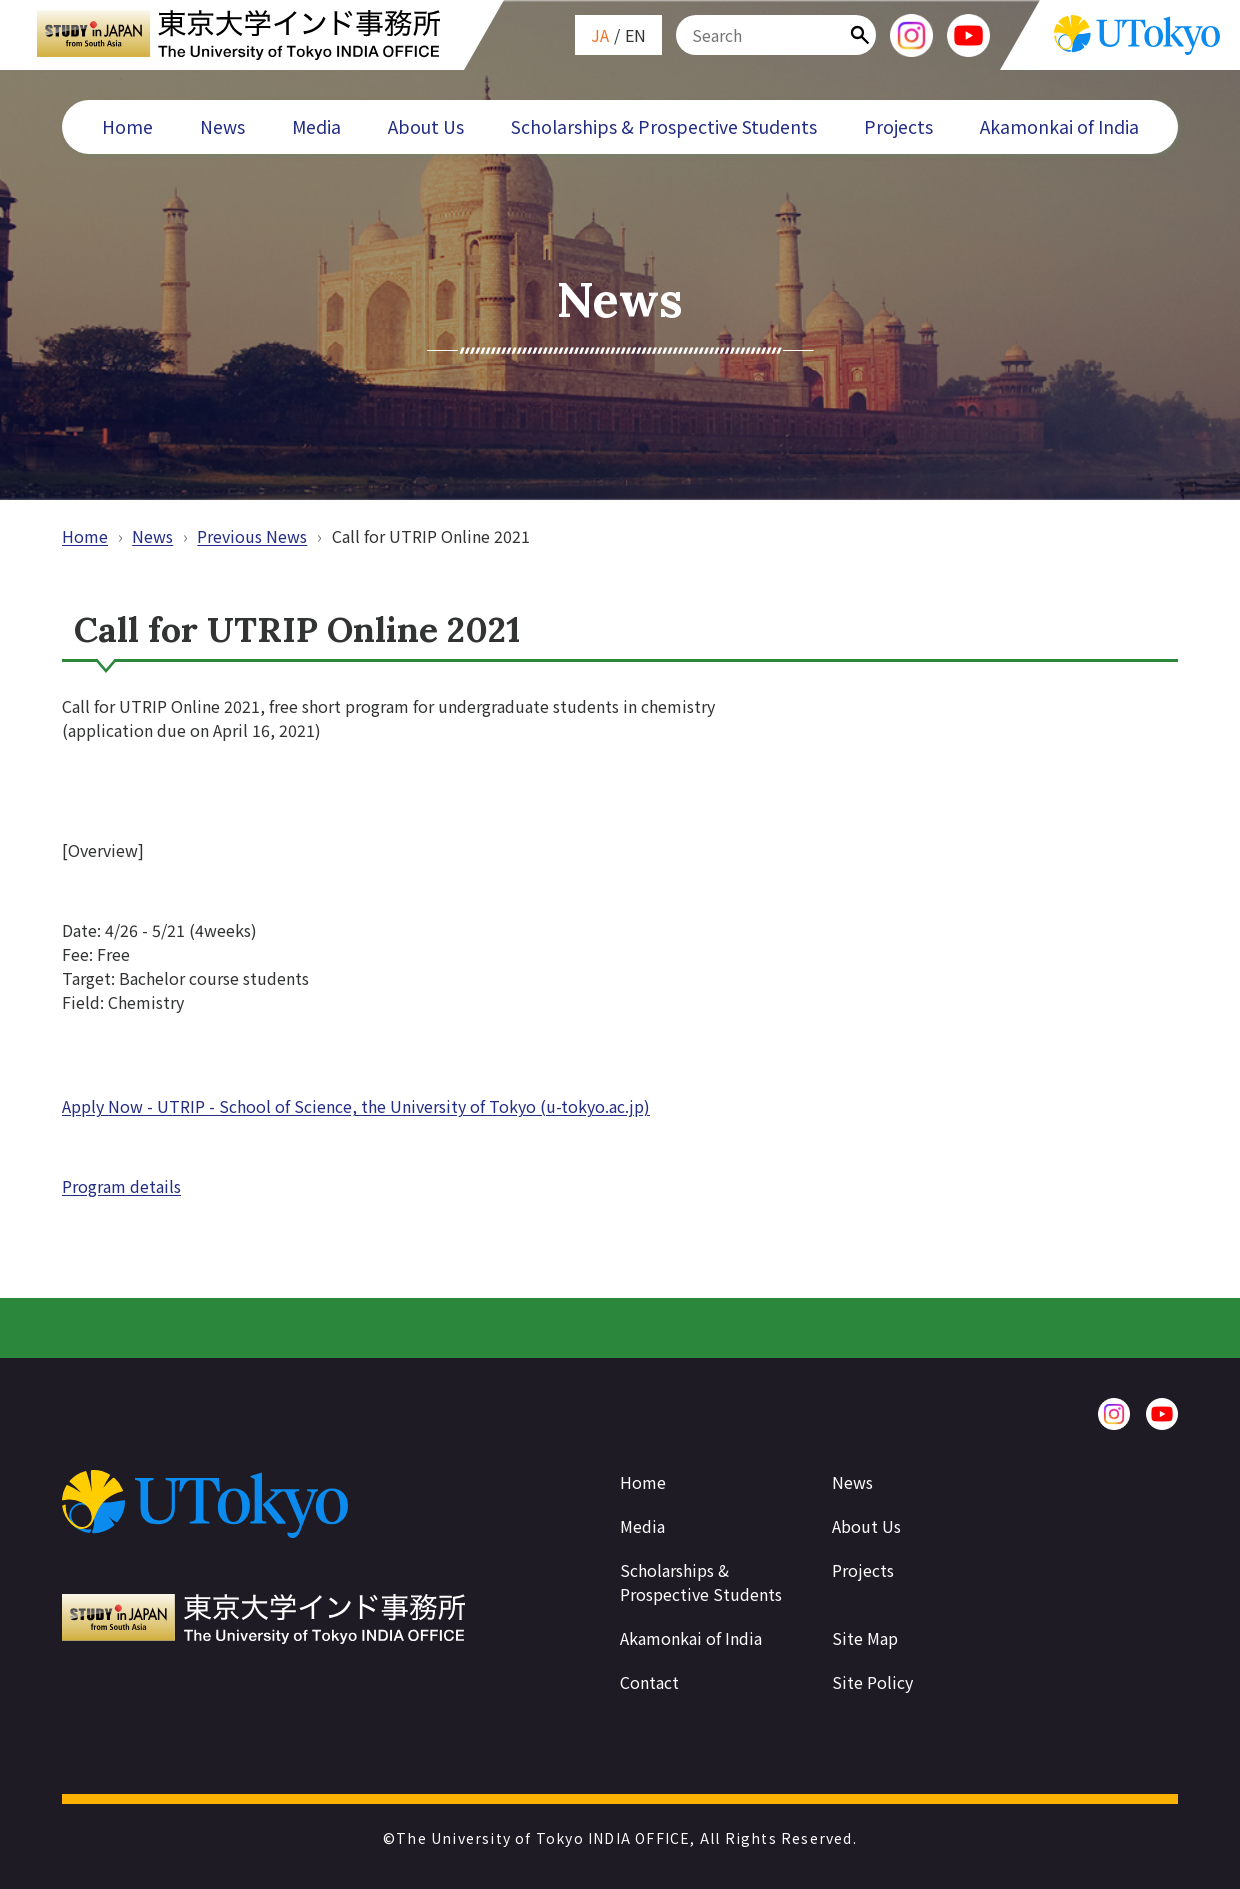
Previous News (252, 536)
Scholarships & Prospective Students (664, 126)
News (222, 126)
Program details (121, 1186)
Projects (898, 126)
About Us (426, 126)
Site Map (865, 1638)
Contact (649, 1682)
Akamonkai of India (1059, 126)
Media (316, 126)
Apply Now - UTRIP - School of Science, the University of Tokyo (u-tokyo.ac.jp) (356, 1106)
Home (127, 126)
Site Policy (872, 1682)
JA (600, 35)
